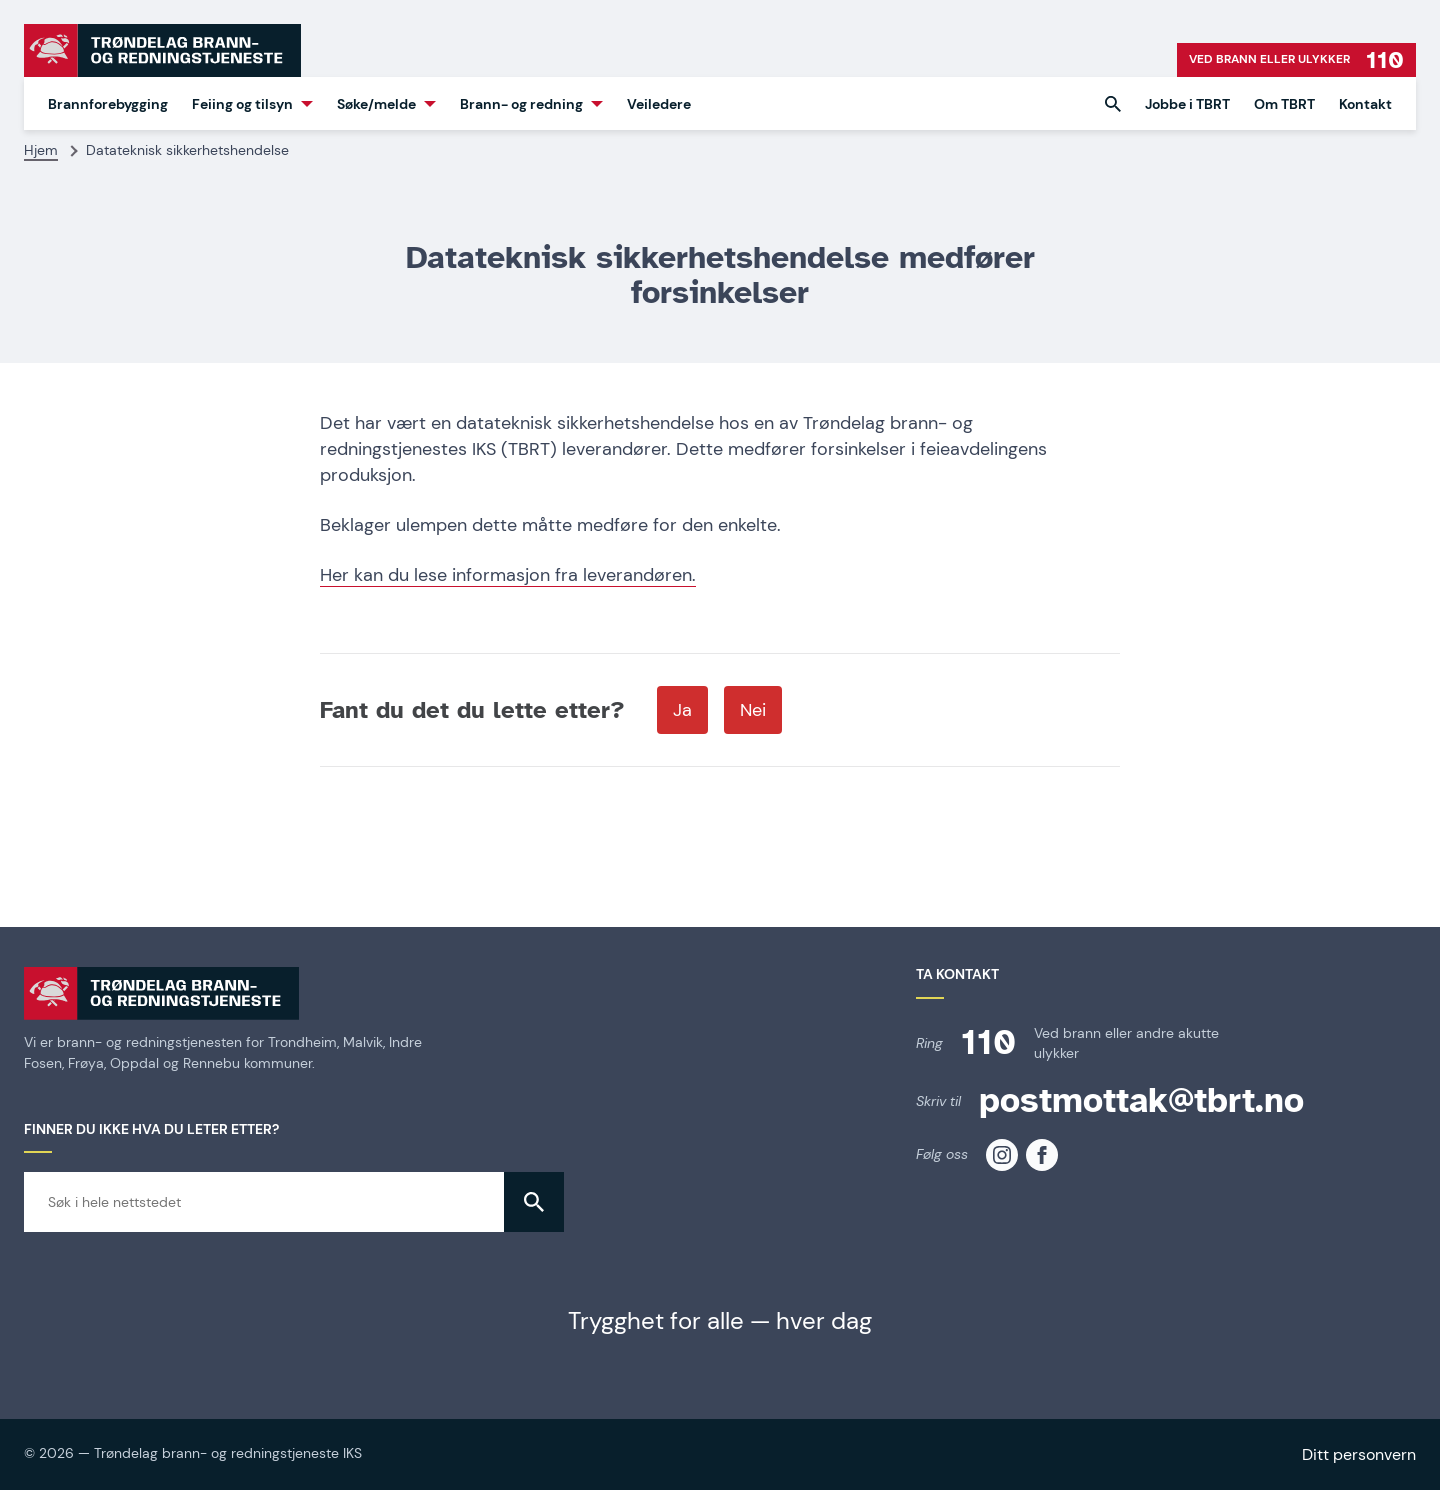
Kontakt (1365, 104)
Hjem (41, 150)
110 (988, 1042)
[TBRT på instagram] (1002, 1155)
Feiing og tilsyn (242, 104)
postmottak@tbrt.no (1141, 1100)
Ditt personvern (1359, 1454)
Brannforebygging (108, 104)
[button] (1113, 104)
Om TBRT (1284, 104)
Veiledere (659, 104)
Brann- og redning (521, 104)
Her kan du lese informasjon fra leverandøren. (508, 575)
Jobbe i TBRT (1187, 104)
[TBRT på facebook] (1042, 1155)
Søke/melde (376, 104)
